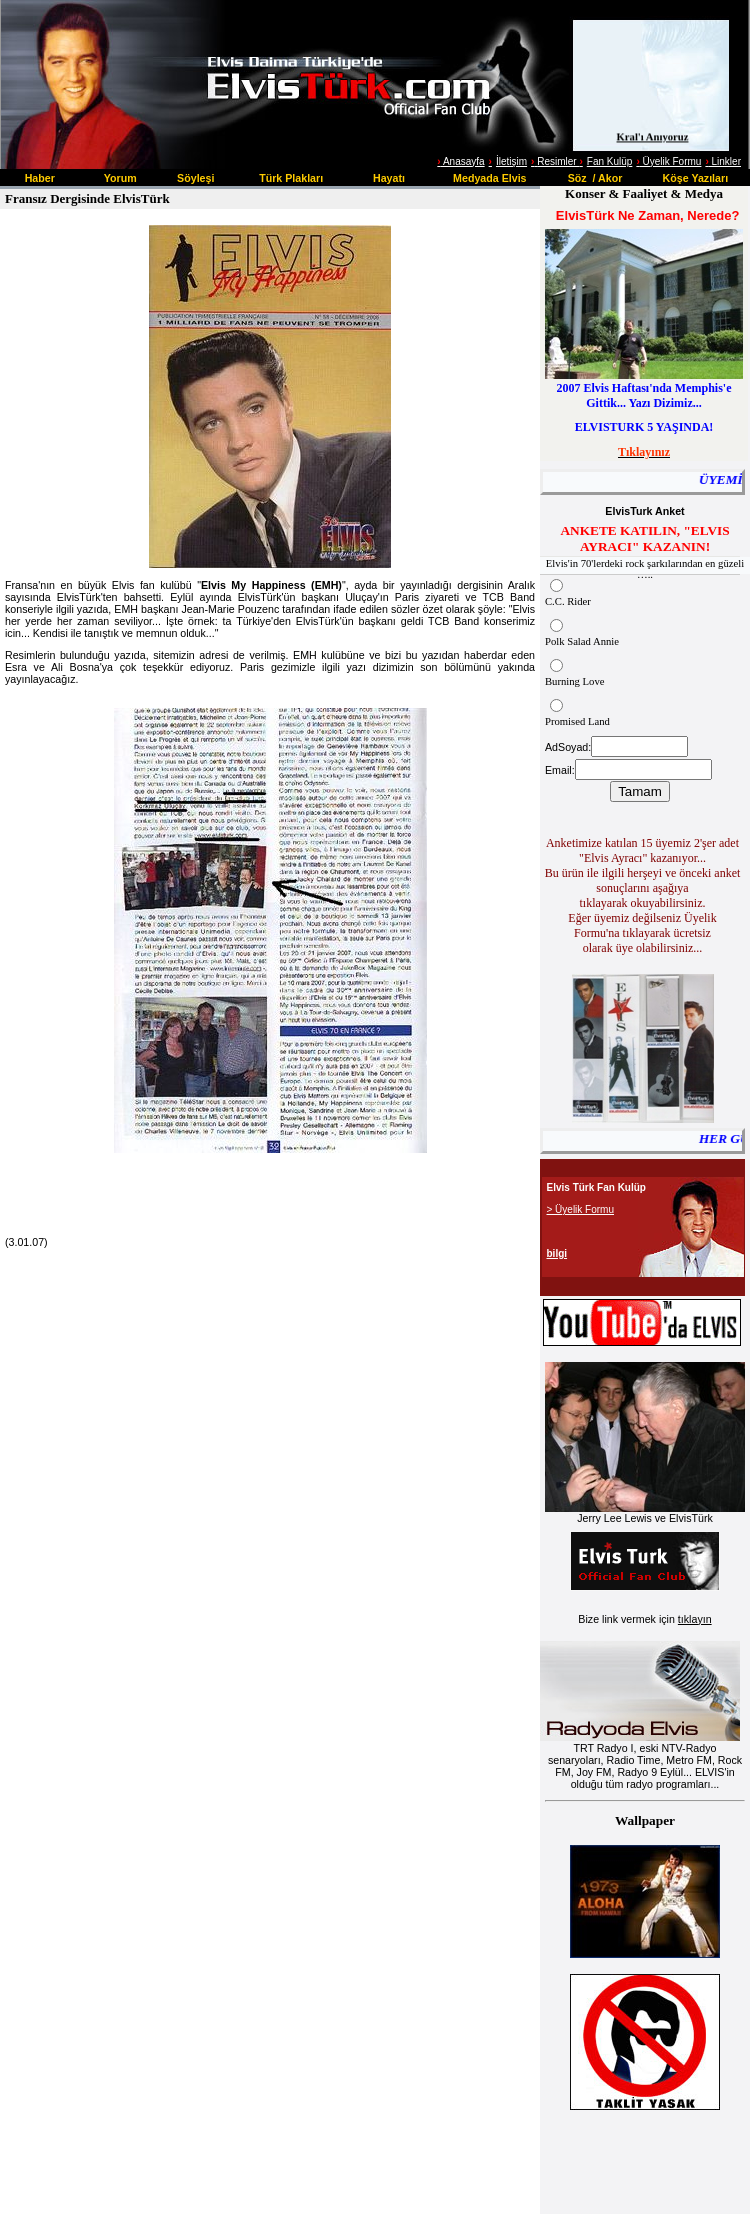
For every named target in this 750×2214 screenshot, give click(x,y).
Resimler (555, 161)
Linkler (723, 161)
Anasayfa (463, 161)
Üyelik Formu (668, 161)
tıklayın (695, 1619)
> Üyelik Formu (581, 1209)
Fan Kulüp (610, 161)
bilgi (557, 1253)
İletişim (511, 161)
